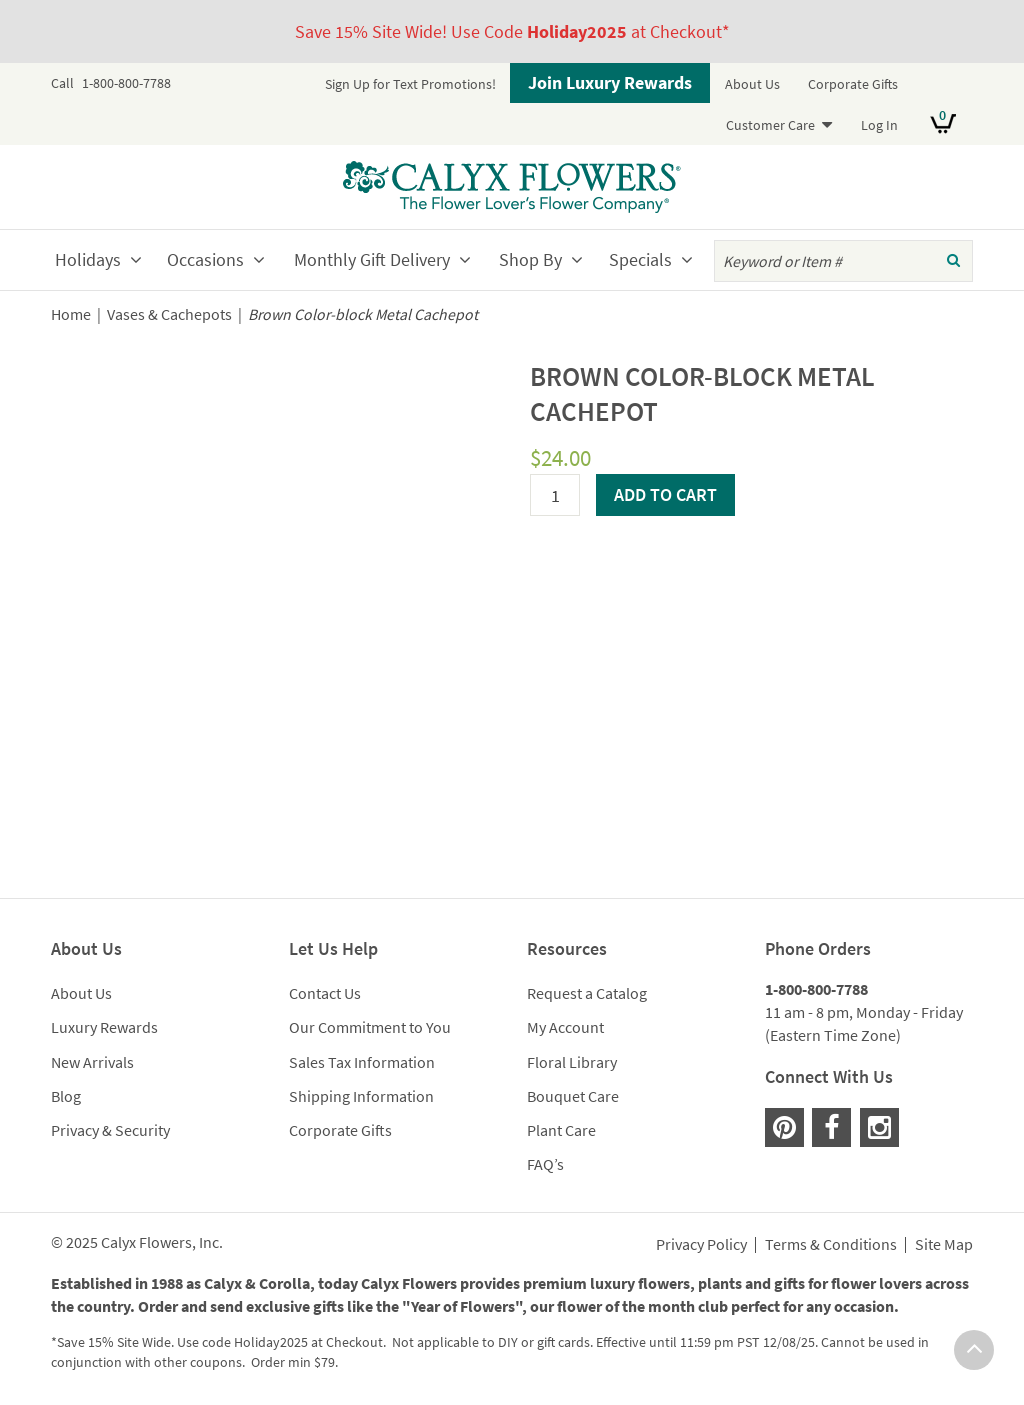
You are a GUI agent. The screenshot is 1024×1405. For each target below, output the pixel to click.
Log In (879, 125)
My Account (565, 1027)
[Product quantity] (555, 495)
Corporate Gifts (853, 84)
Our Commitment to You (370, 1027)
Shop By (530, 259)
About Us (752, 84)
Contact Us (325, 993)
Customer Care (770, 125)
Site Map (944, 1245)
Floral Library (572, 1062)
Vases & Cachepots (169, 314)
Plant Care (561, 1130)
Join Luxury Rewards (610, 82)
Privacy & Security (110, 1130)
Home (71, 314)
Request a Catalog (587, 993)
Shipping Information (361, 1096)
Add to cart (665, 494)
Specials (640, 259)
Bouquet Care (573, 1096)
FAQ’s (545, 1164)
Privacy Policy (701, 1245)
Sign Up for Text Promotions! (410, 84)
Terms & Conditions (831, 1245)
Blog (66, 1096)
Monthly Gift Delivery (372, 259)
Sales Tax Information (362, 1062)
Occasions (205, 259)
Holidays (88, 259)
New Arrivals (92, 1062)
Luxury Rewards (104, 1027)
